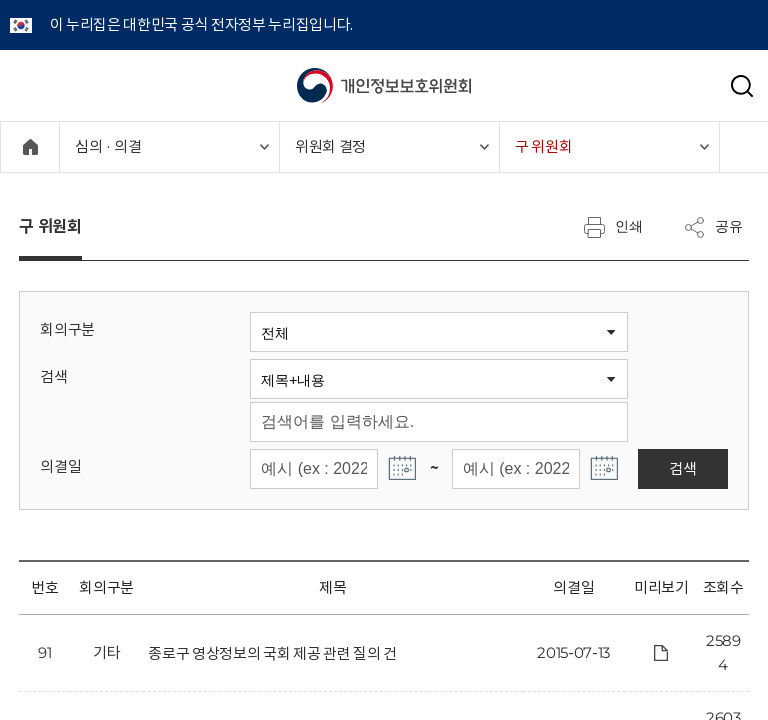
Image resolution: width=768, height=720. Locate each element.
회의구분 (67, 329)
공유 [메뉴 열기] (713, 227)
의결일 (60, 466)
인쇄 (613, 227)
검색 (53, 376)
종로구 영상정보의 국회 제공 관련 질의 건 (272, 653)
